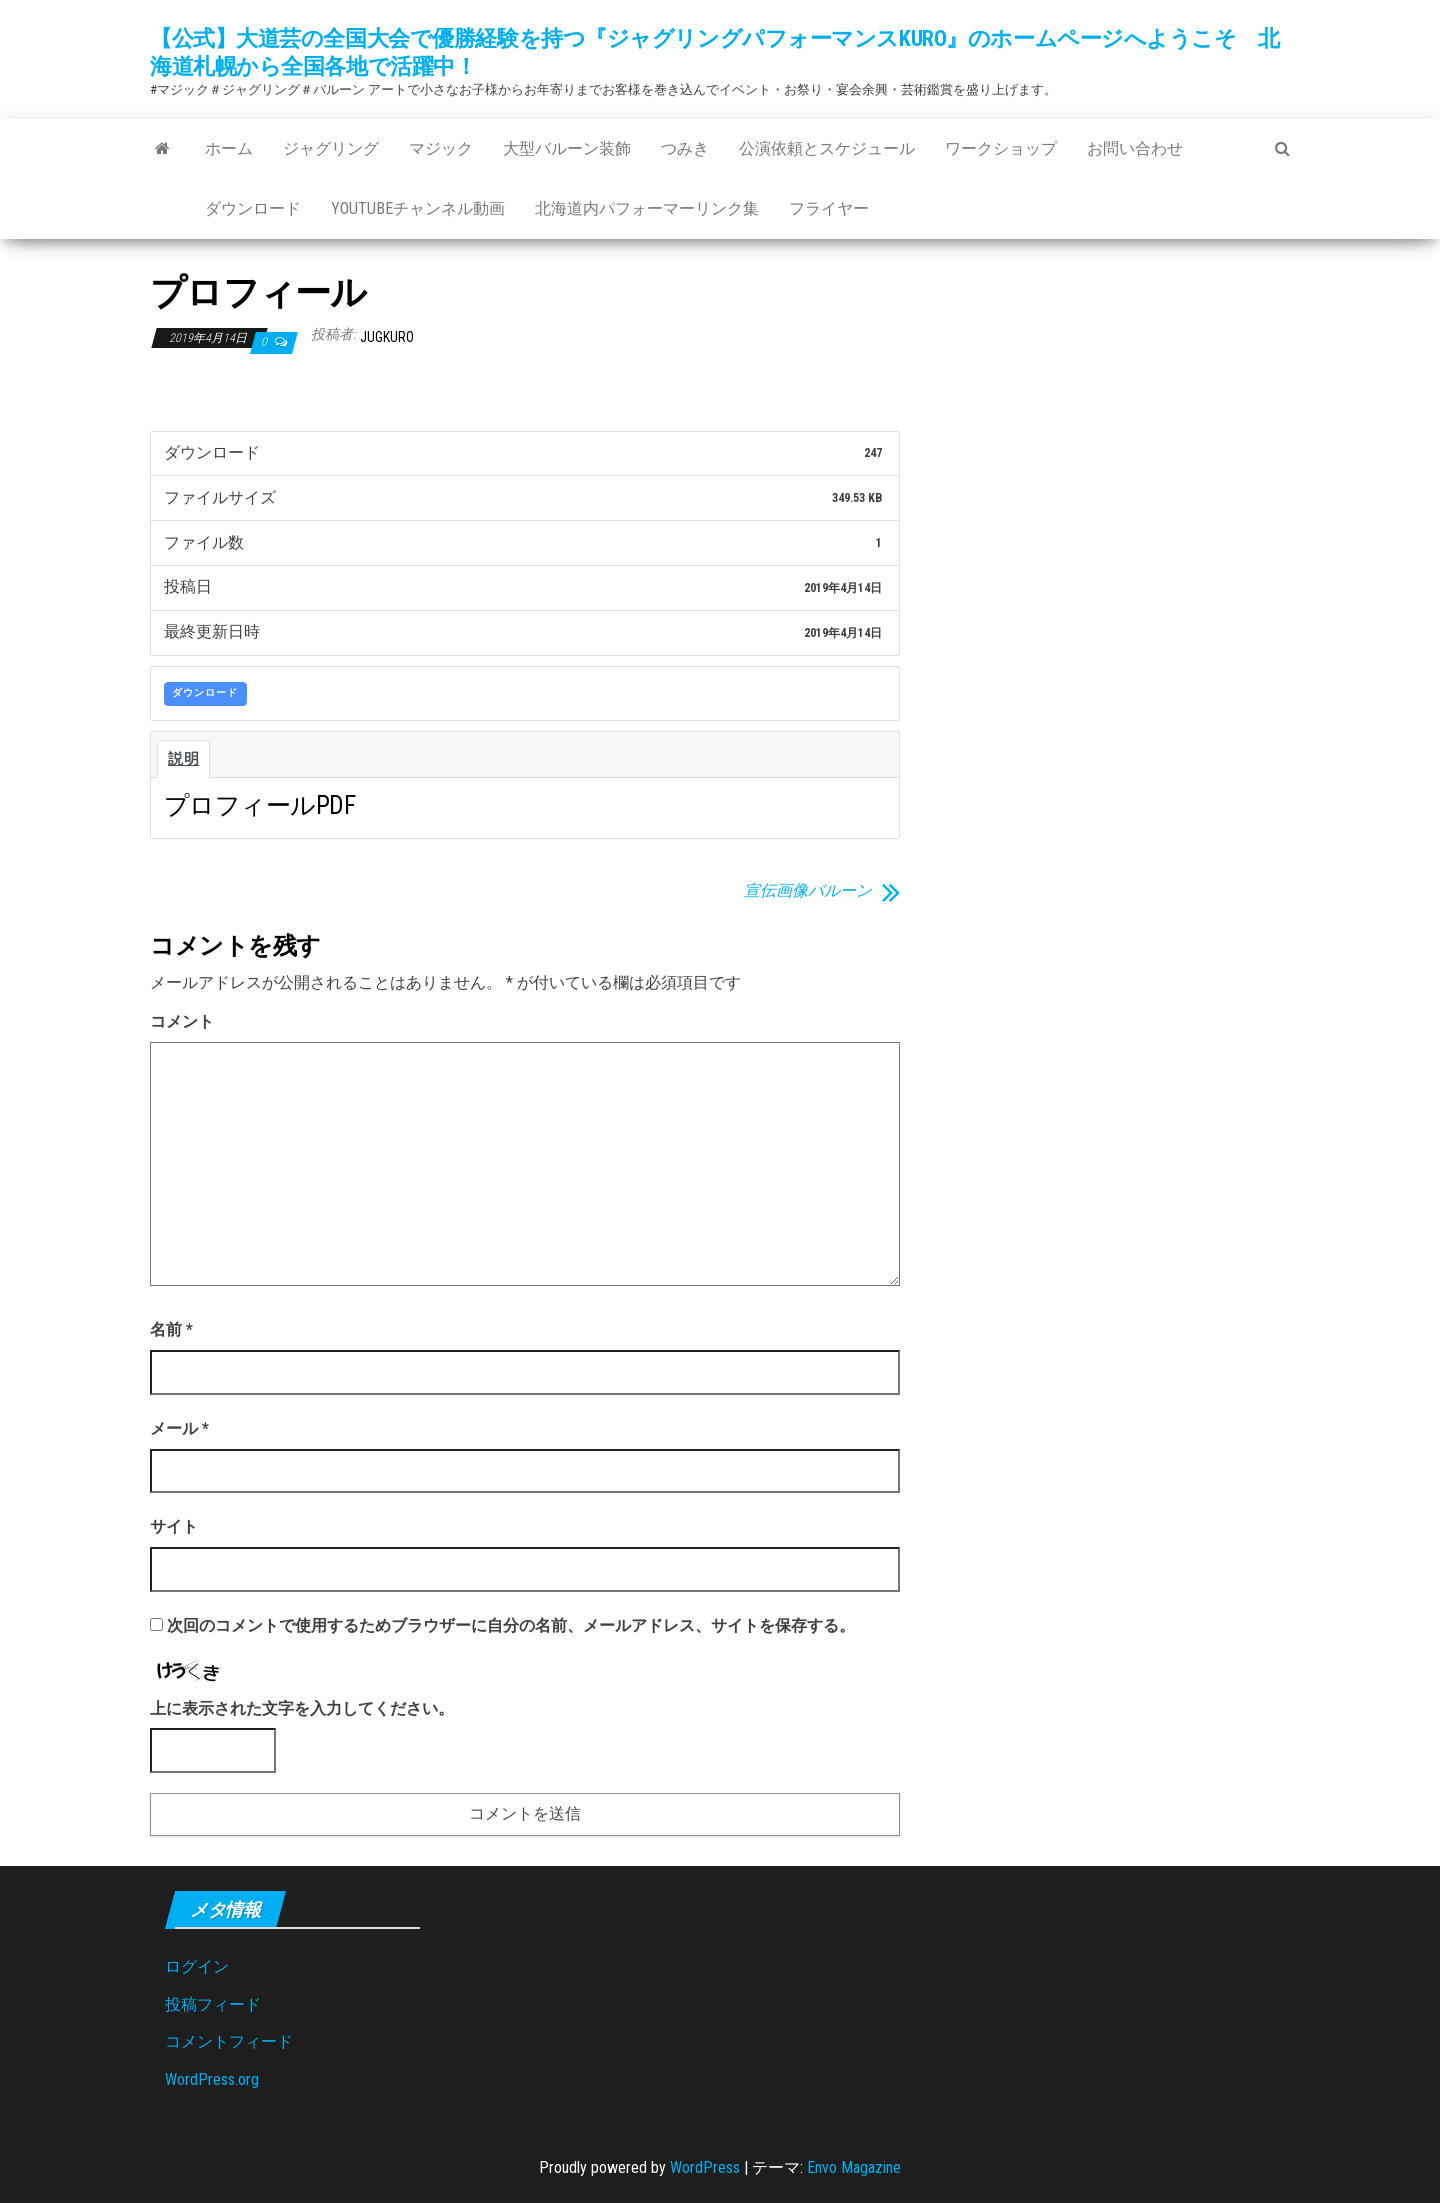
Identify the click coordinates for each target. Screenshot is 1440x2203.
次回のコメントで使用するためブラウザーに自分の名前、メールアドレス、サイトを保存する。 (511, 1625)
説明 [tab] (183, 759)
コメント (182, 1021)
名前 (171, 1329)
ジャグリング (331, 148)
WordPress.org (212, 2079)
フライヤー (829, 208)
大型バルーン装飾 (567, 148)
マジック (441, 148)
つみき (685, 148)
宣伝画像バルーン (808, 891)
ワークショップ (1001, 148)
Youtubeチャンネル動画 (418, 208)
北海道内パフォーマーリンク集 (647, 208)
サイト (174, 1526)
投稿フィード (213, 2004)
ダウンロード (253, 208)
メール (179, 1428)
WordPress (705, 2167)
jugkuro (387, 337)
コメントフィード (229, 2041)
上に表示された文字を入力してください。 (302, 1708)
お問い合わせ (1135, 148)
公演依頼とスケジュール (827, 148)
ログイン (197, 1966)
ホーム (229, 148)
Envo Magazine (854, 2167)
